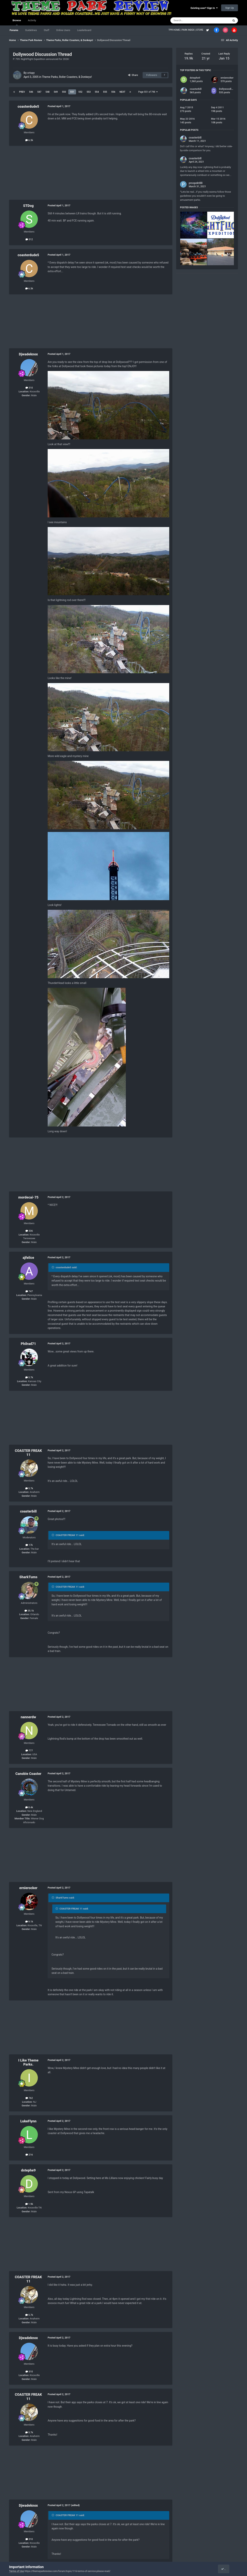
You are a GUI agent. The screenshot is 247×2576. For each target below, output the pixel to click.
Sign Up (229, 7)
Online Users (63, 30)
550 (64, 92)
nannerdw (28, 1717)
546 (31, 92)
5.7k (29, 1377)
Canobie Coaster (28, 1774)
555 (105, 92)
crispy (31, 72)
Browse (17, 22)
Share (133, 75)
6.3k (29, 140)
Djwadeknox (28, 354)
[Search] (190, 20)
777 (29, 1750)
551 (72, 92)
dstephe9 (28, 2170)
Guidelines (31, 30)
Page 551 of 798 (148, 92)
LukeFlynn (28, 2121)
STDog (28, 206)
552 (80, 92)
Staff (46, 30)
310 (29, 387)
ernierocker (28, 1888)
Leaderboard (84, 30)
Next (122, 92)
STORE (200, 30)
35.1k (29, 1610)
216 (29, 2154)
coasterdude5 (28, 106)
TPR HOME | (175, 30)
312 (29, 239)
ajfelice (28, 1258)
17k (29, 1545)
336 (29, 1230)
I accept (227, 2568)
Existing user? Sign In (204, 8)
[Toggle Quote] (53, 1267)
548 (48, 92)
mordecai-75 (28, 1197)
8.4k (29, 1807)
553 (89, 92)
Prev (22, 92)
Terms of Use (16, 2571)
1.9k (29, 2203)
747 (29, 1291)
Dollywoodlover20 (229, 88)
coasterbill (28, 1511)
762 (29, 2098)
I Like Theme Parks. (28, 2062)
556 (113, 92)
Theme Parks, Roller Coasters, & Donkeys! (67, 76)
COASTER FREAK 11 (28, 1453)
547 (39, 92)
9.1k (29, 1921)
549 (56, 92)
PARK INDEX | (189, 30)
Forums (14, 30)
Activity (32, 20)
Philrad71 (28, 1344)
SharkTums (28, 1577)
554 (97, 92)
